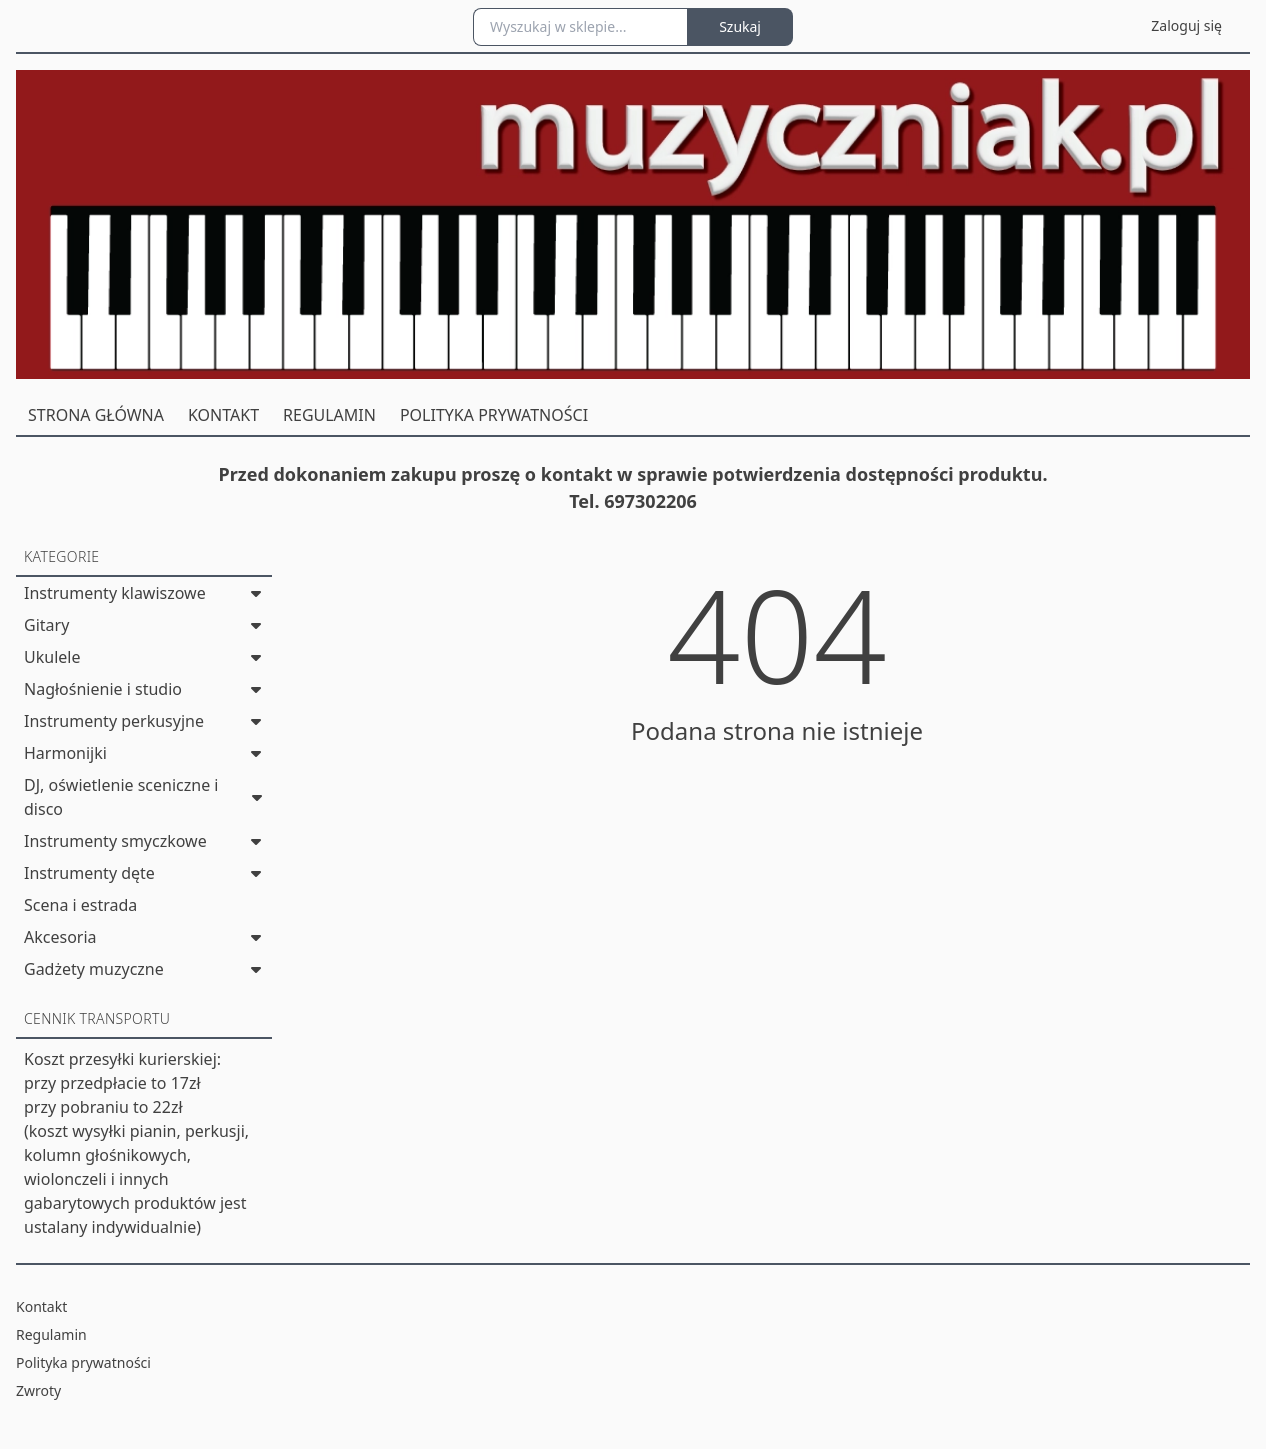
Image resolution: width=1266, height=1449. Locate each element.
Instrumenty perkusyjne (114, 721)
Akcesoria (60, 937)
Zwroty (38, 1390)
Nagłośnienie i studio (103, 689)
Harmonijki (65, 753)
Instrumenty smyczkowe (115, 841)
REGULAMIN (329, 415)
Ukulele (52, 657)
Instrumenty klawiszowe (115, 593)
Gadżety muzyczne (94, 969)
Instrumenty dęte (89, 873)
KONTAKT (223, 415)
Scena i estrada (80, 905)
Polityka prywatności (83, 1362)
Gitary (46, 625)
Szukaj (740, 26)
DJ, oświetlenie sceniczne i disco (121, 797)
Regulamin (51, 1334)
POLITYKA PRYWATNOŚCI (494, 415)
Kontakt (41, 1306)
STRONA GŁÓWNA (96, 415)
